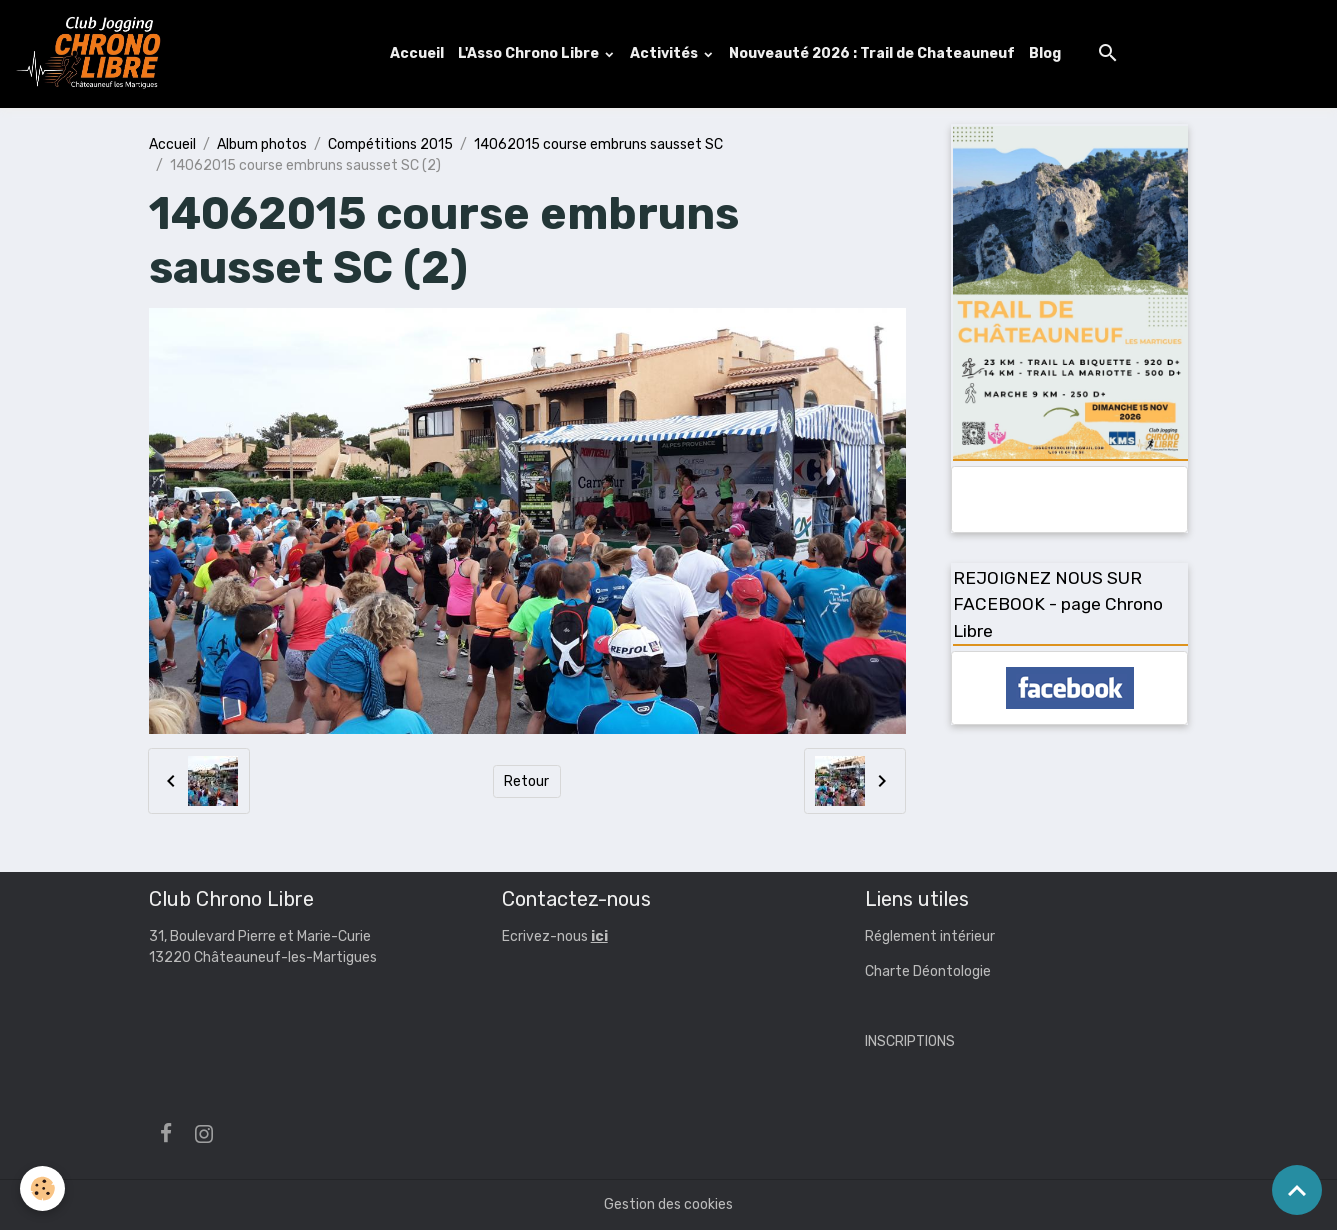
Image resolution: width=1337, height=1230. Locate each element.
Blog (1045, 53)
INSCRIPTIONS (910, 1041)
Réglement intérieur (930, 936)
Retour (526, 781)
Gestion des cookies (668, 1204)
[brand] (93, 54)
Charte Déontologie (928, 971)
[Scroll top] (1297, 1190)
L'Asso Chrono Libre (530, 53)
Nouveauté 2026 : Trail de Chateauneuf (872, 53)
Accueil (417, 53)
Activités (665, 53)
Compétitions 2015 (390, 144)
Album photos (262, 144)
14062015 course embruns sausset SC (598, 144)
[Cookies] (42, 1188)
